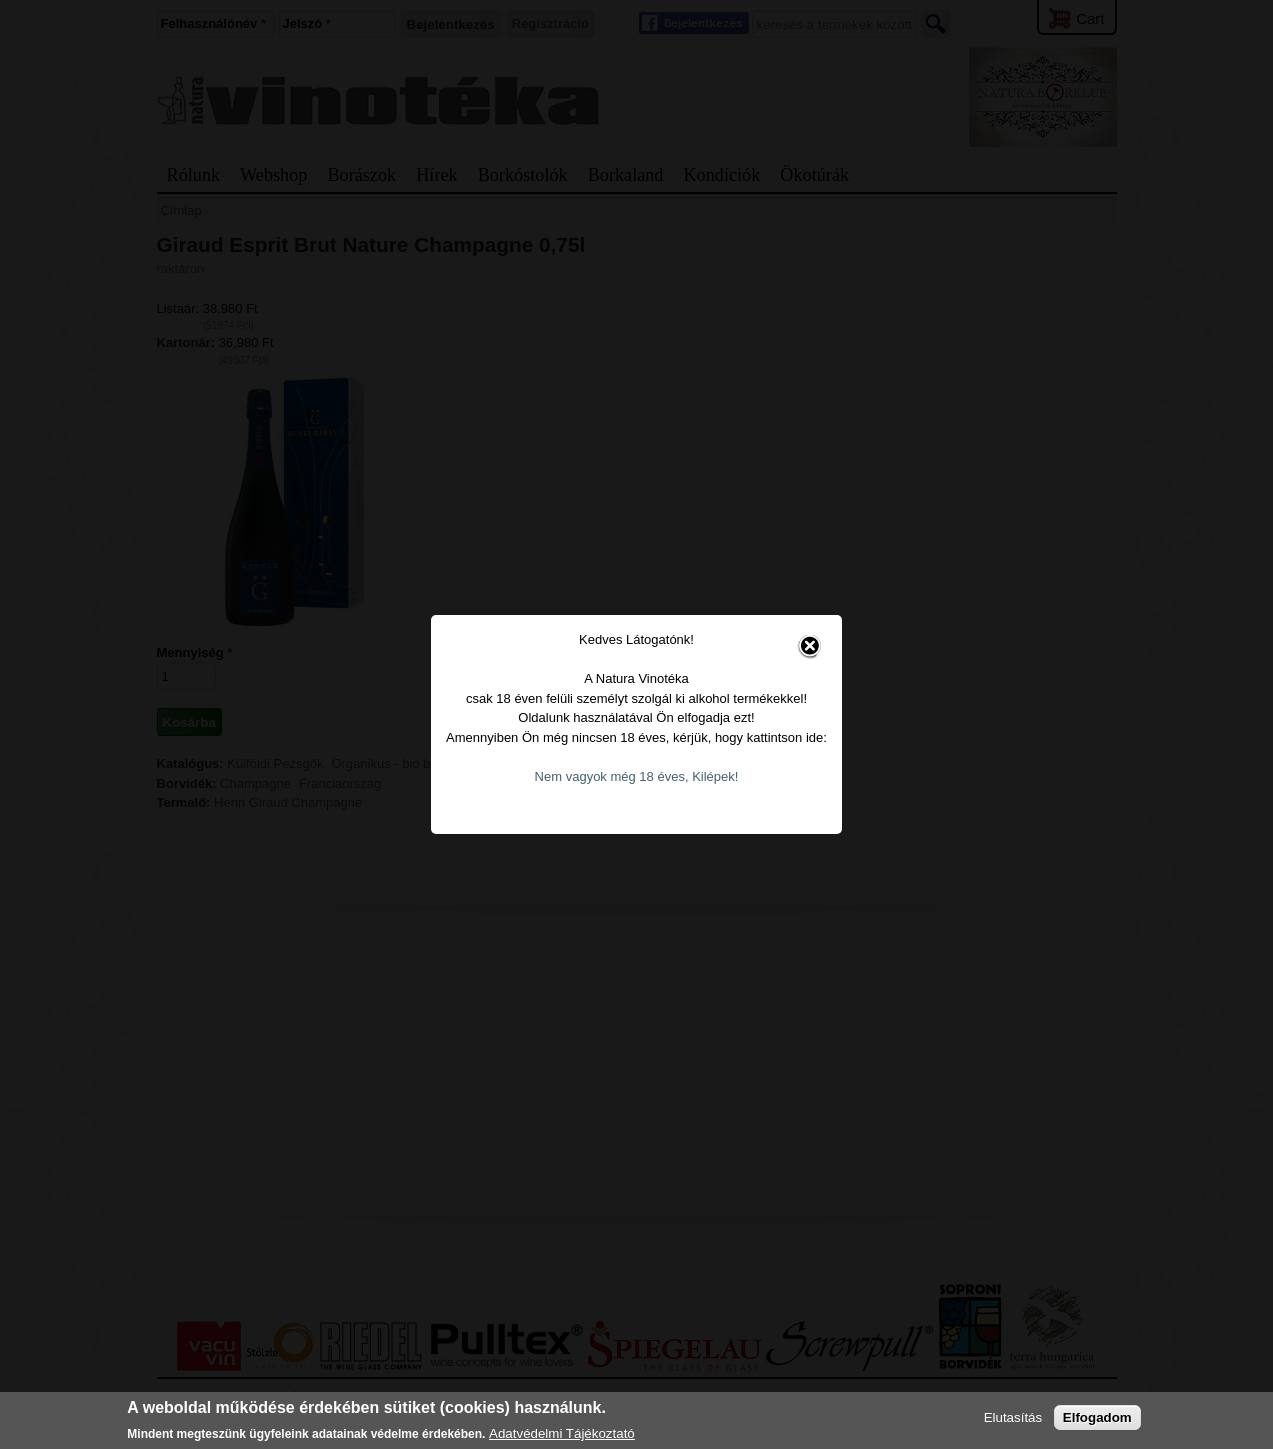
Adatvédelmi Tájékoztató (562, 1433)
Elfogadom (1097, 1417)
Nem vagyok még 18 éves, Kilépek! (637, 755)
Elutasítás (1013, 1417)
